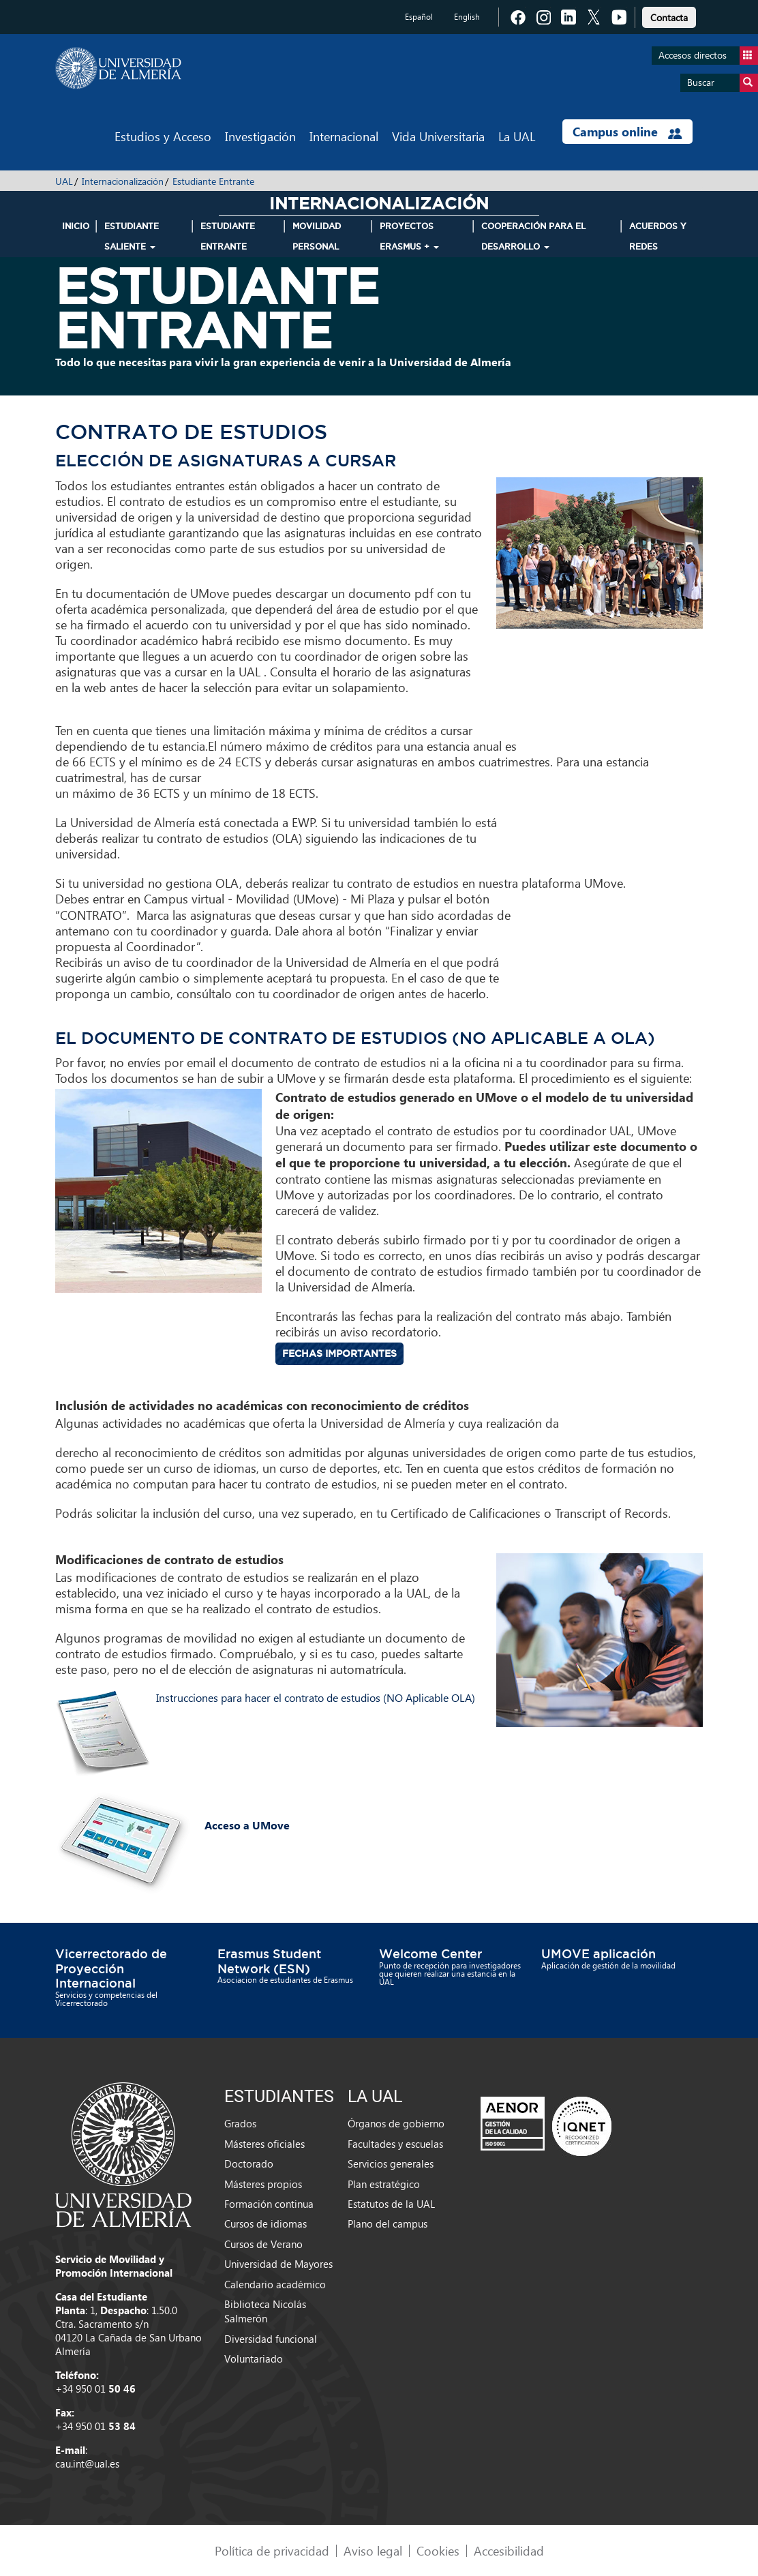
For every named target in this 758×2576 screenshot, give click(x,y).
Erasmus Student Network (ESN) (269, 1961)
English (467, 17)
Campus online (627, 131)
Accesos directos (708, 55)
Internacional (343, 136)
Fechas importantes (339, 1353)
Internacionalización (123, 181)
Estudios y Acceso (163, 136)
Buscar (722, 83)
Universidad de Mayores (278, 2264)
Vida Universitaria (438, 136)
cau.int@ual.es (87, 2463)
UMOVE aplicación (598, 1953)
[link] (669, 15)
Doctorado (248, 2163)
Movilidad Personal (316, 236)
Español (419, 17)
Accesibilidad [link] (509, 2550)
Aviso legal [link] (373, 2550)
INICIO (75, 226)
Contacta (669, 17)
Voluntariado (253, 2358)
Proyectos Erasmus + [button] (409, 236)
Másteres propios (263, 2184)
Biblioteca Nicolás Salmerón (265, 2311)
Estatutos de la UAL (391, 2204)
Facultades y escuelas (395, 2144)
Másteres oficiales (264, 2144)
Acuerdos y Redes (657, 236)
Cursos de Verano (263, 2244)
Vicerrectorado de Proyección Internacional (111, 1968)
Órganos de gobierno (396, 2123)
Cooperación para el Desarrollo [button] (533, 236)
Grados (240, 2123)
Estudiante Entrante (213, 181)
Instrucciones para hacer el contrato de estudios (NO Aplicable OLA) (315, 1697)
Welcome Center (430, 1953)
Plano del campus (387, 2223)
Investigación (260, 136)
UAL (64, 181)
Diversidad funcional (270, 2339)
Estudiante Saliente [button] (131, 236)
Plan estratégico (384, 2184)
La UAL (516, 136)
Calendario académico (275, 2284)
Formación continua (269, 2204)
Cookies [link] (437, 2550)
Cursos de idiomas (265, 2223)
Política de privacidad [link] (272, 2550)
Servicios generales (391, 2163)
